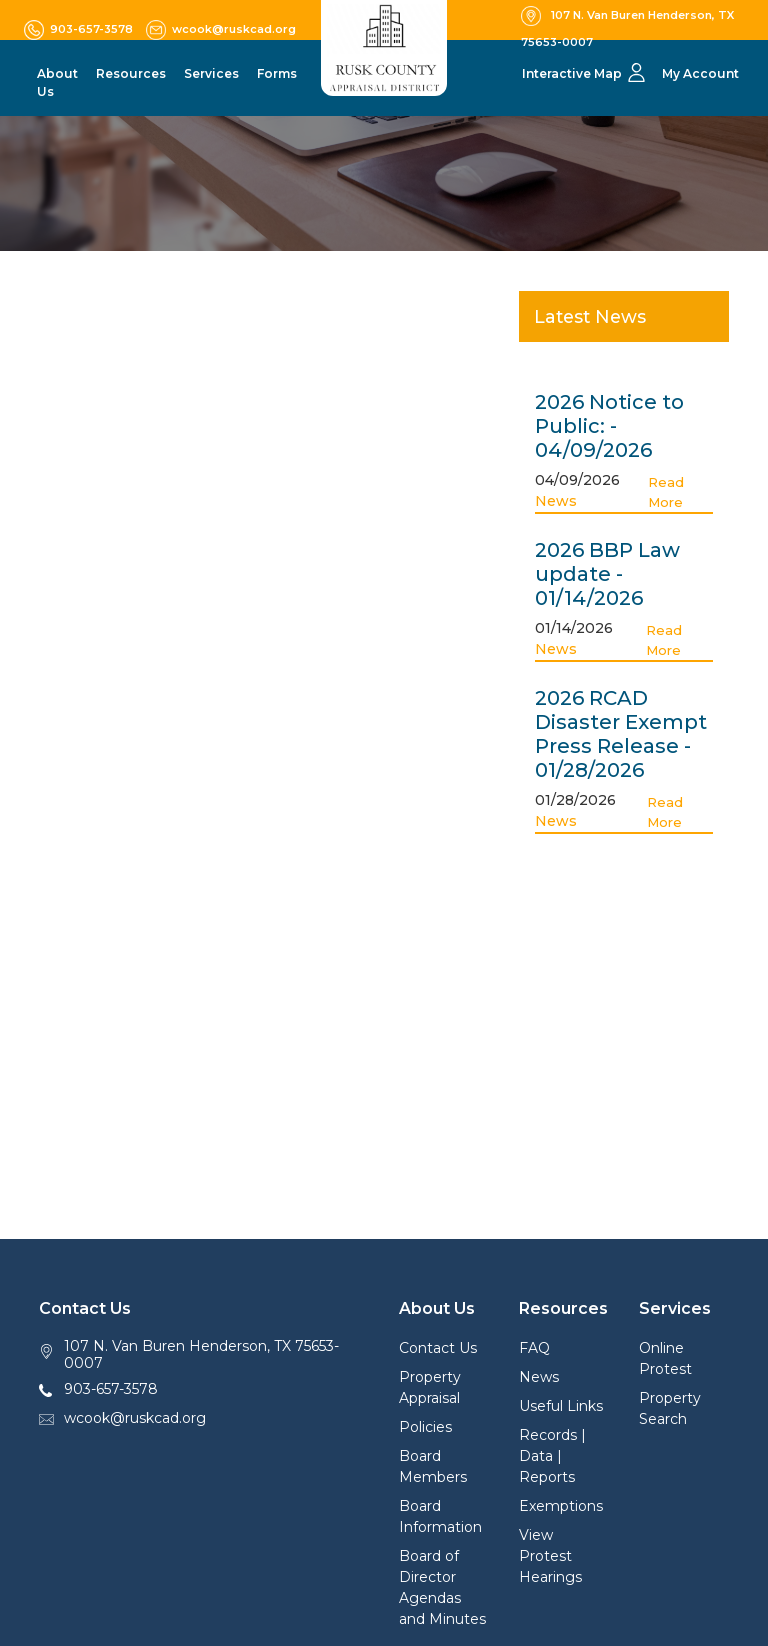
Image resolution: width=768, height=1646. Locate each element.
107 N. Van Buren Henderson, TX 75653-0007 (201, 1354)
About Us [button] (57, 82)
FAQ (534, 1348)
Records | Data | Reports (552, 1456)
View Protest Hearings (550, 1556)
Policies (425, 1427)
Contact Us (438, 1348)
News (556, 501)
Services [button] (211, 73)
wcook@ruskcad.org (135, 1418)
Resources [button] (131, 73)
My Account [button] (700, 73)
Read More (666, 492)
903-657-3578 (111, 1389)
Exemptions (561, 1506)
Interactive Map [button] (572, 73)
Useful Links (561, 1406)
